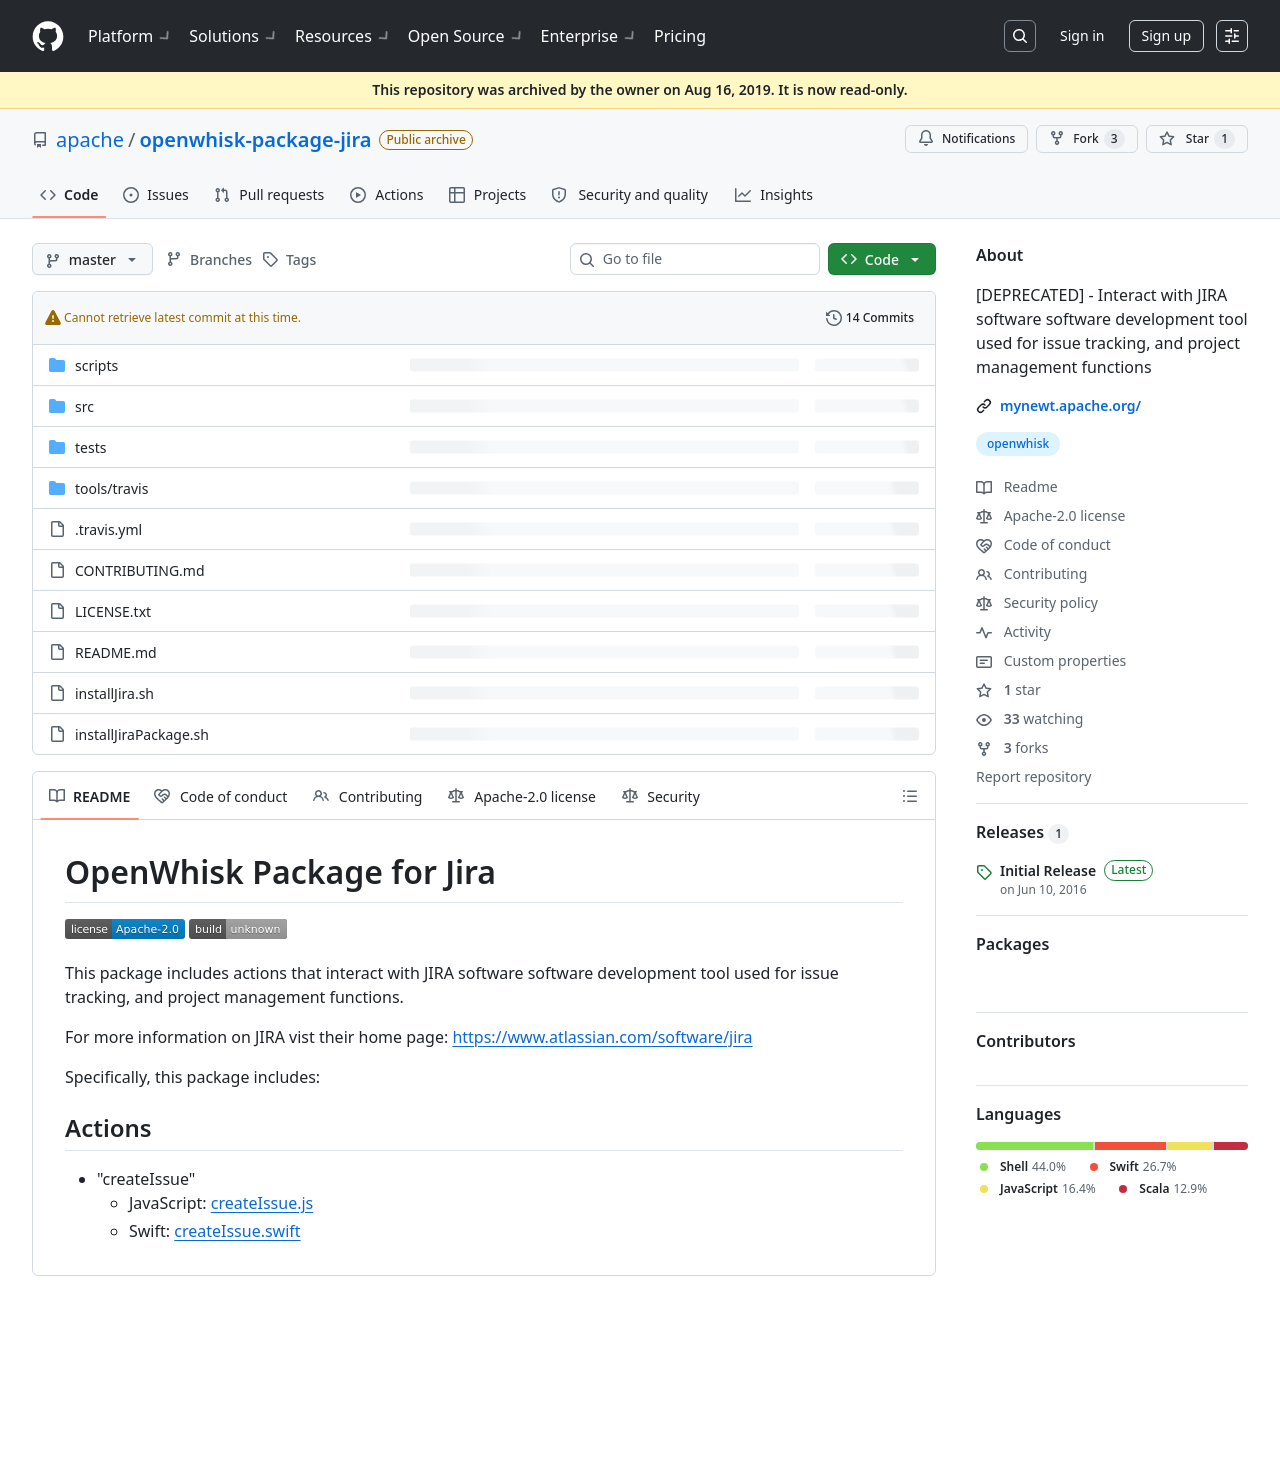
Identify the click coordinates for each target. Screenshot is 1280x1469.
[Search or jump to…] (1020, 36)
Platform (130, 36)
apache (90, 139)
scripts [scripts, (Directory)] (96, 365)
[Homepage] (48, 36)
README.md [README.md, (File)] (116, 652)
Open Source (466, 36)
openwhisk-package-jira (255, 139)
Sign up (1166, 35)
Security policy (1037, 602)
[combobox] (703, 259)
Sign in (1082, 35)
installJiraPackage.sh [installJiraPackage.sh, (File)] (142, 734)
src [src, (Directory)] (84, 406)
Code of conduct (1043, 544)
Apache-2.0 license (1050, 515)
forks (1012, 747)
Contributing (1031, 573)
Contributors (1026, 1041)
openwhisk (1018, 443)
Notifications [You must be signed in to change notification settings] (966, 138)
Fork (1086, 139)
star (1008, 689)
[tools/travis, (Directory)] (111, 488)
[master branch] (92, 259)
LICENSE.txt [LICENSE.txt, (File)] (113, 611)
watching (1029, 718)
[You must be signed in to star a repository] (1197, 139)
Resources (343, 36)
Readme (1017, 486)
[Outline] (910, 796)
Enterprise (589, 36)
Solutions (234, 36)
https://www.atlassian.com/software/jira (602, 1037)
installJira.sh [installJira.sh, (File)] (114, 693)
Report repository (1033, 776)
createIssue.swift (237, 1231)
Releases (1022, 832)
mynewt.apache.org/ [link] (1070, 405)
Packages (1012, 944)
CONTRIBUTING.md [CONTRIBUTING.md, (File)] (140, 570)
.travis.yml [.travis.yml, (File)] (108, 529)
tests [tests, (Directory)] (90, 447)
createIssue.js (262, 1203)
